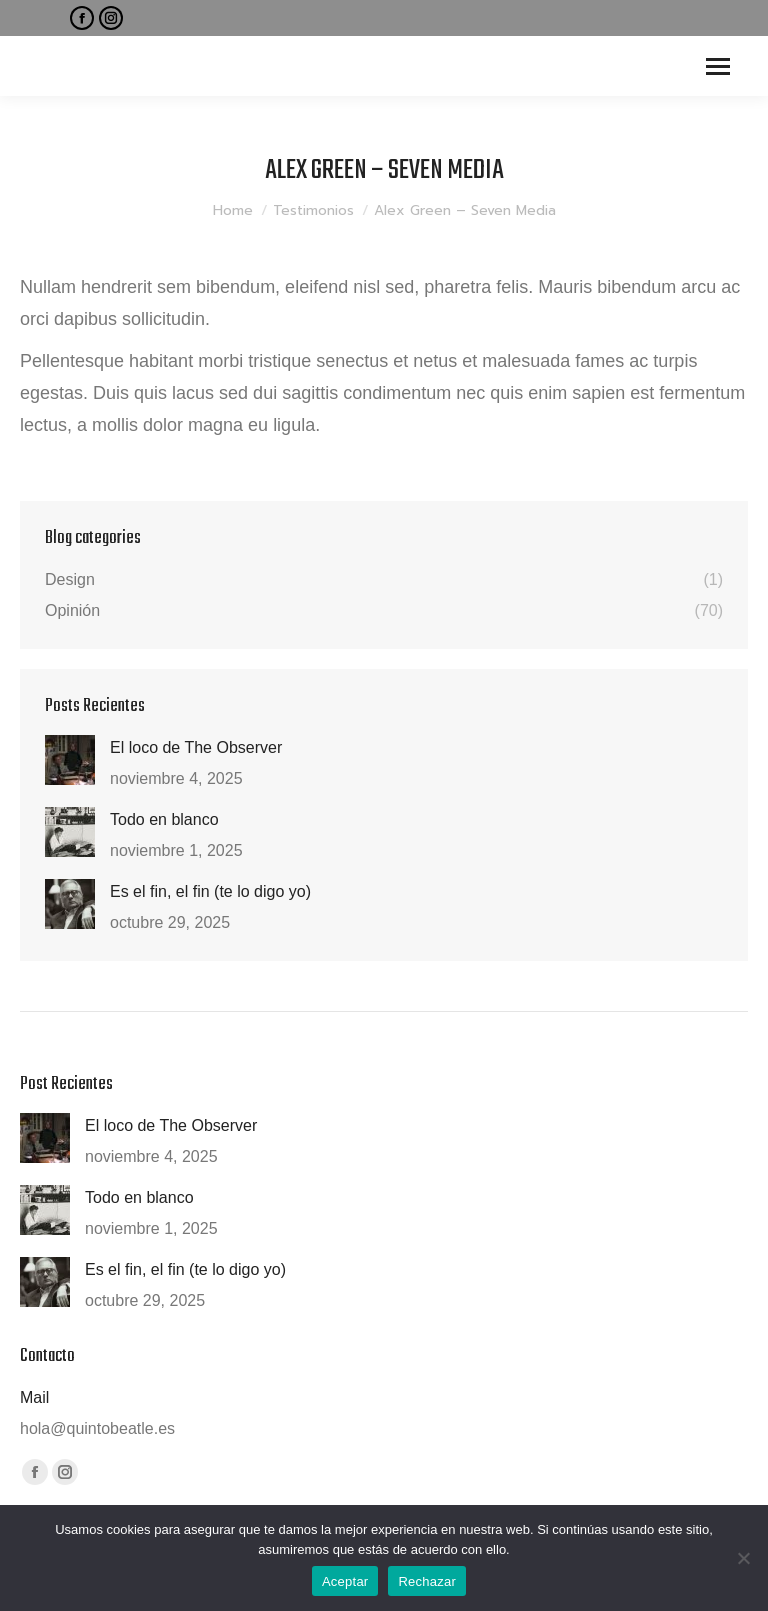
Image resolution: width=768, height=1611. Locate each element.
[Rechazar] (743, 1558)
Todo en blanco (164, 819)
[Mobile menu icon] (718, 66)
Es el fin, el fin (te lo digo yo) (210, 891)
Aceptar (345, 1581)
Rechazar (427, 1581)
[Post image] (70, 760)
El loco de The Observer (196, 747)
